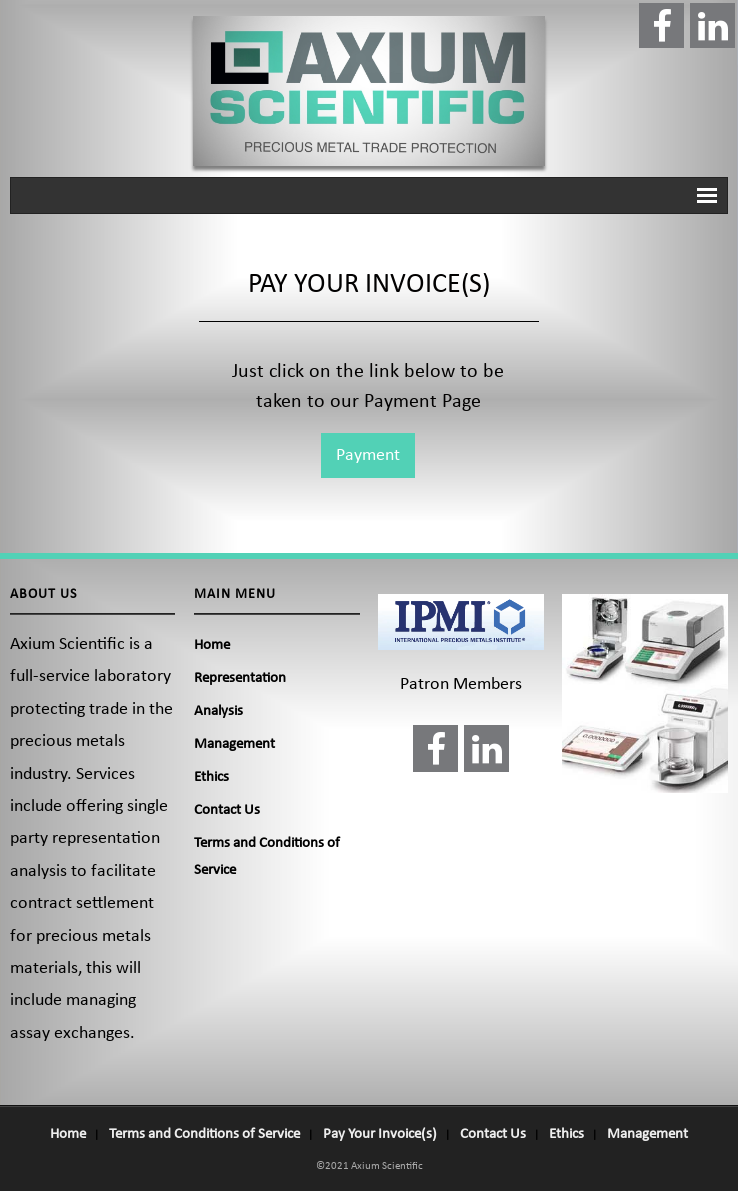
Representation (240, 678)
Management (234, 744)
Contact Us (227, 810)
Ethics (211, 777)
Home (212, 645)
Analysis (218, 711)
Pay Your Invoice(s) (380, 1134)
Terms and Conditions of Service (267, 857)
